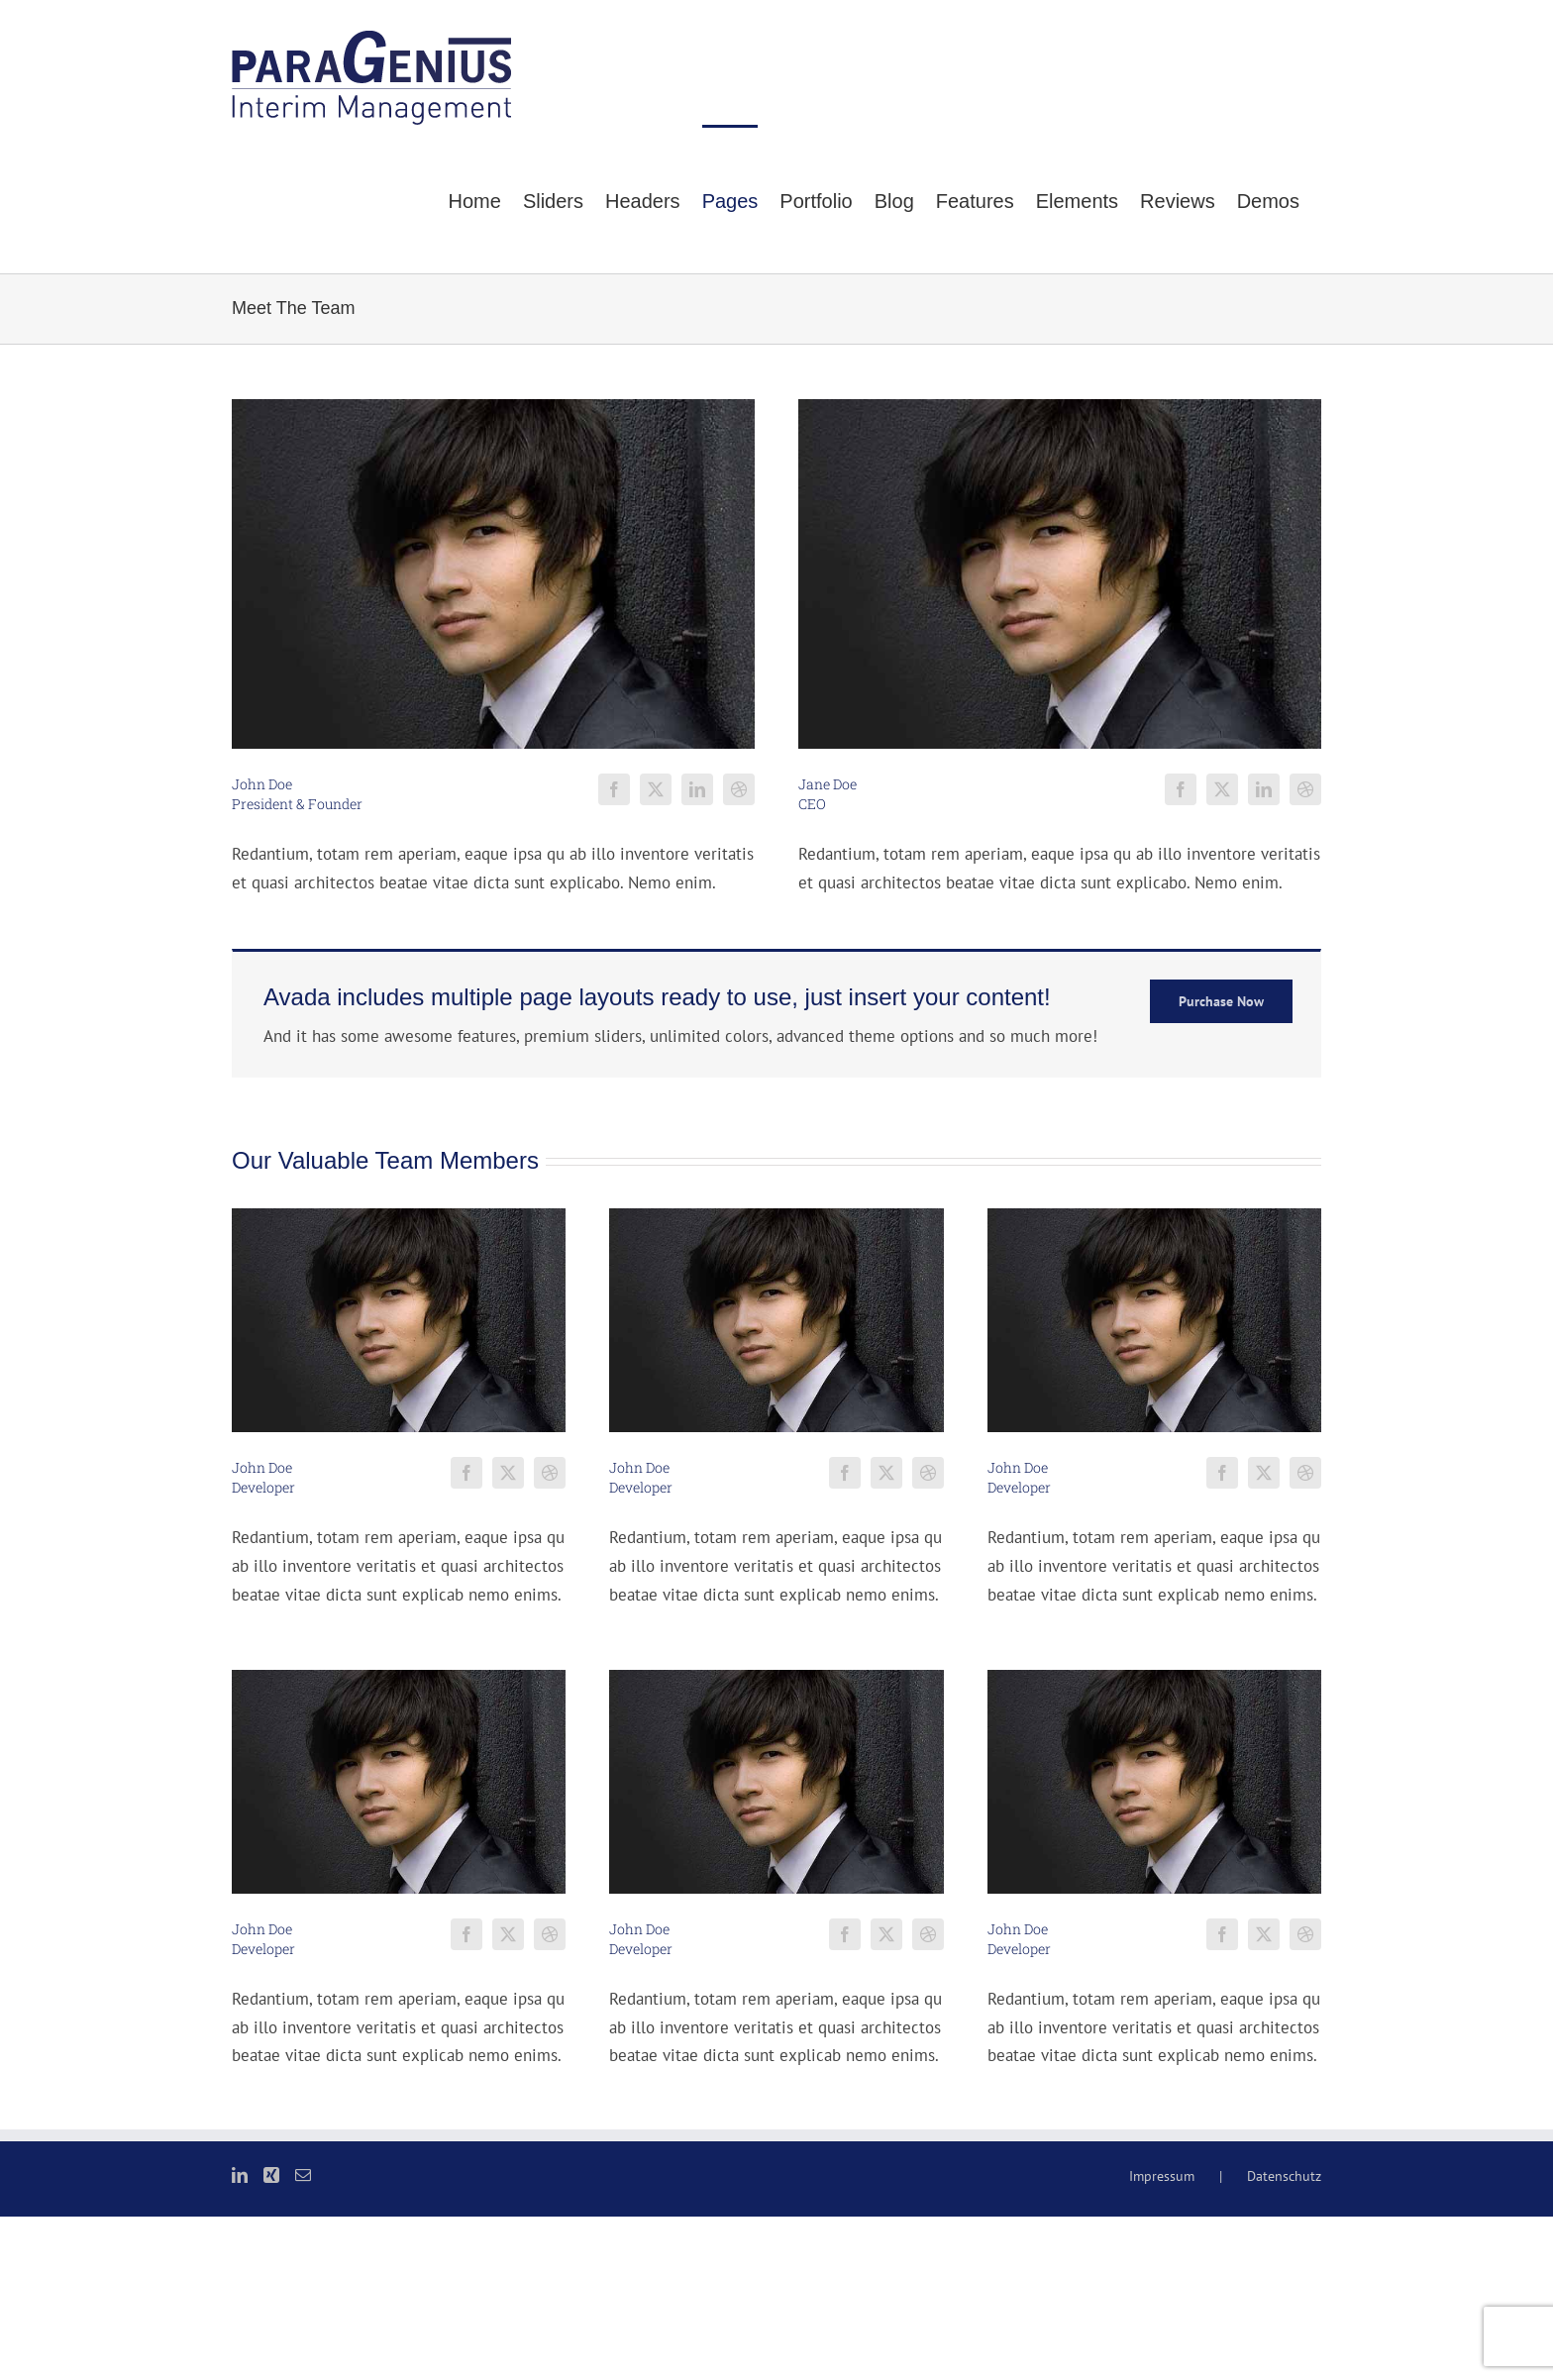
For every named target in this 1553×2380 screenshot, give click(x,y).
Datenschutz (1284, 2176)
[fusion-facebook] (614, 789)
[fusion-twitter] (656, 789)
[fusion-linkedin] (697, 789)
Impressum (1161, 2176)
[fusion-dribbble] (739, 789)
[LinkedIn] (240, 2175)
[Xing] (271, 2175)
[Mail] (303, 2175)
